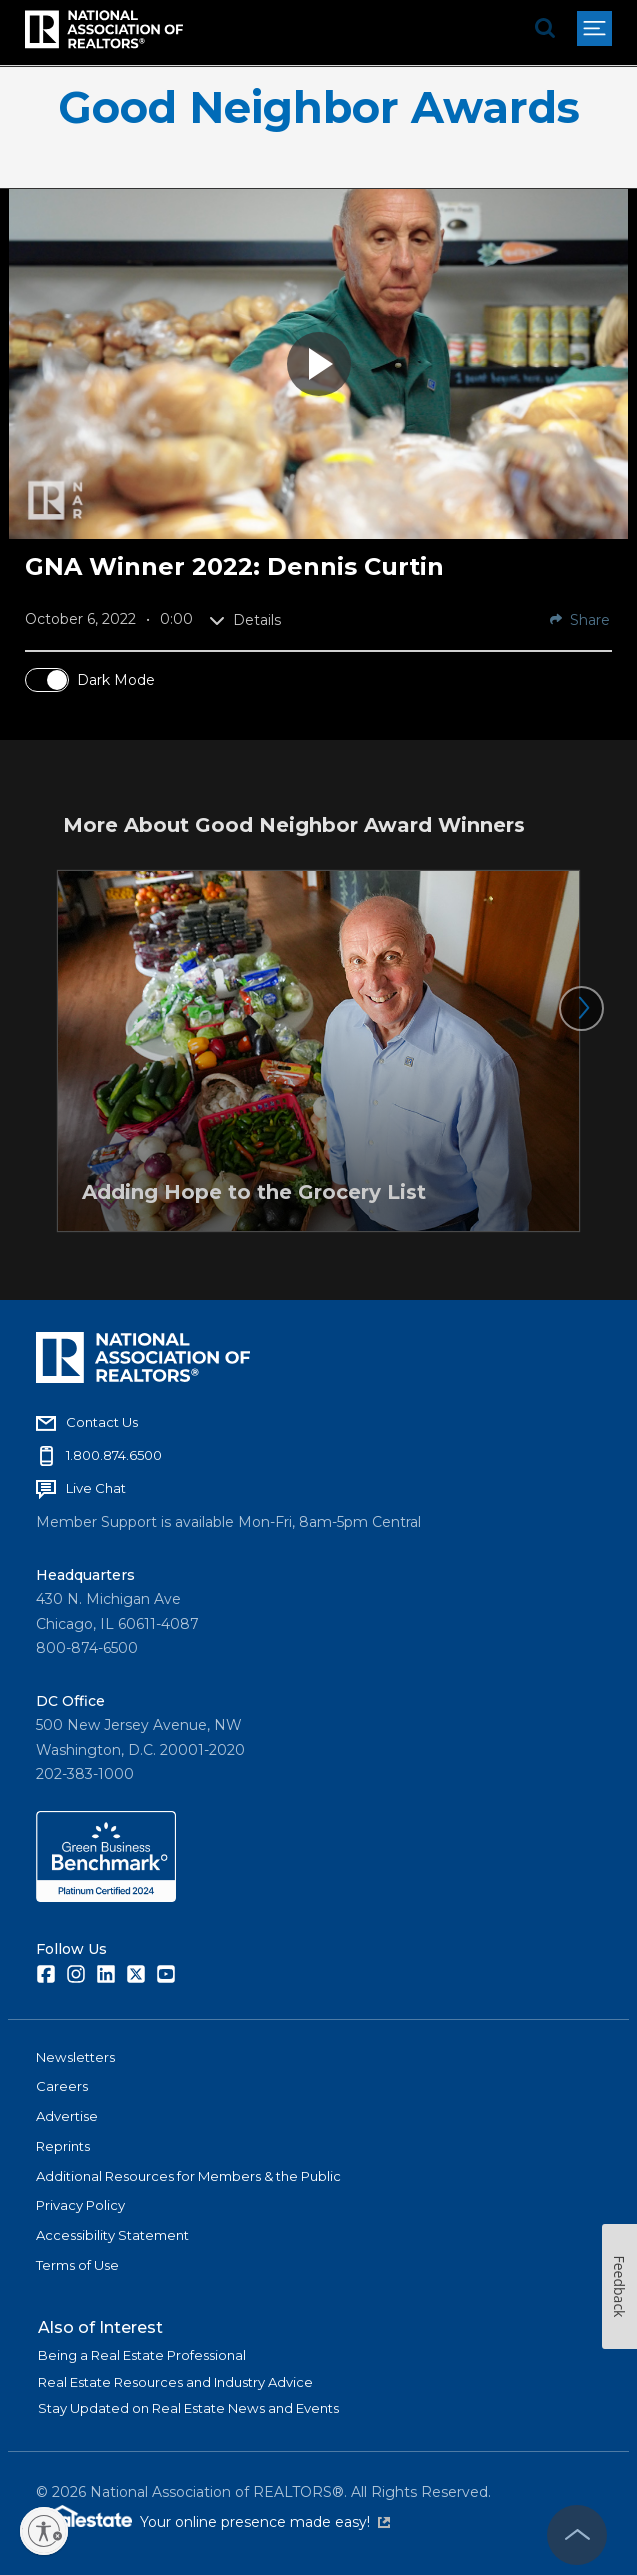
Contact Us (102, 1422)
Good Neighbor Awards (319, 107)
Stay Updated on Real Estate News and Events (188, 2408)
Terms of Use (77, 2265)
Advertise (67, 2116)
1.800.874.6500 (114, 1455)
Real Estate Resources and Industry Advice (175, 2382)
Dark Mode (116, 680)
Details (245, 620)
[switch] (47, 680)
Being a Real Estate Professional (142, 2355)
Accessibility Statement (112, 2235)
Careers (62, 2086)
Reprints (63, 2146)
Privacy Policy (80, 2205)
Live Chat (96, 1488)
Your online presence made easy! (265, 2522)
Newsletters (75, 2057)
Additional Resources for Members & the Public (188, 2176)
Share (580, 620)
